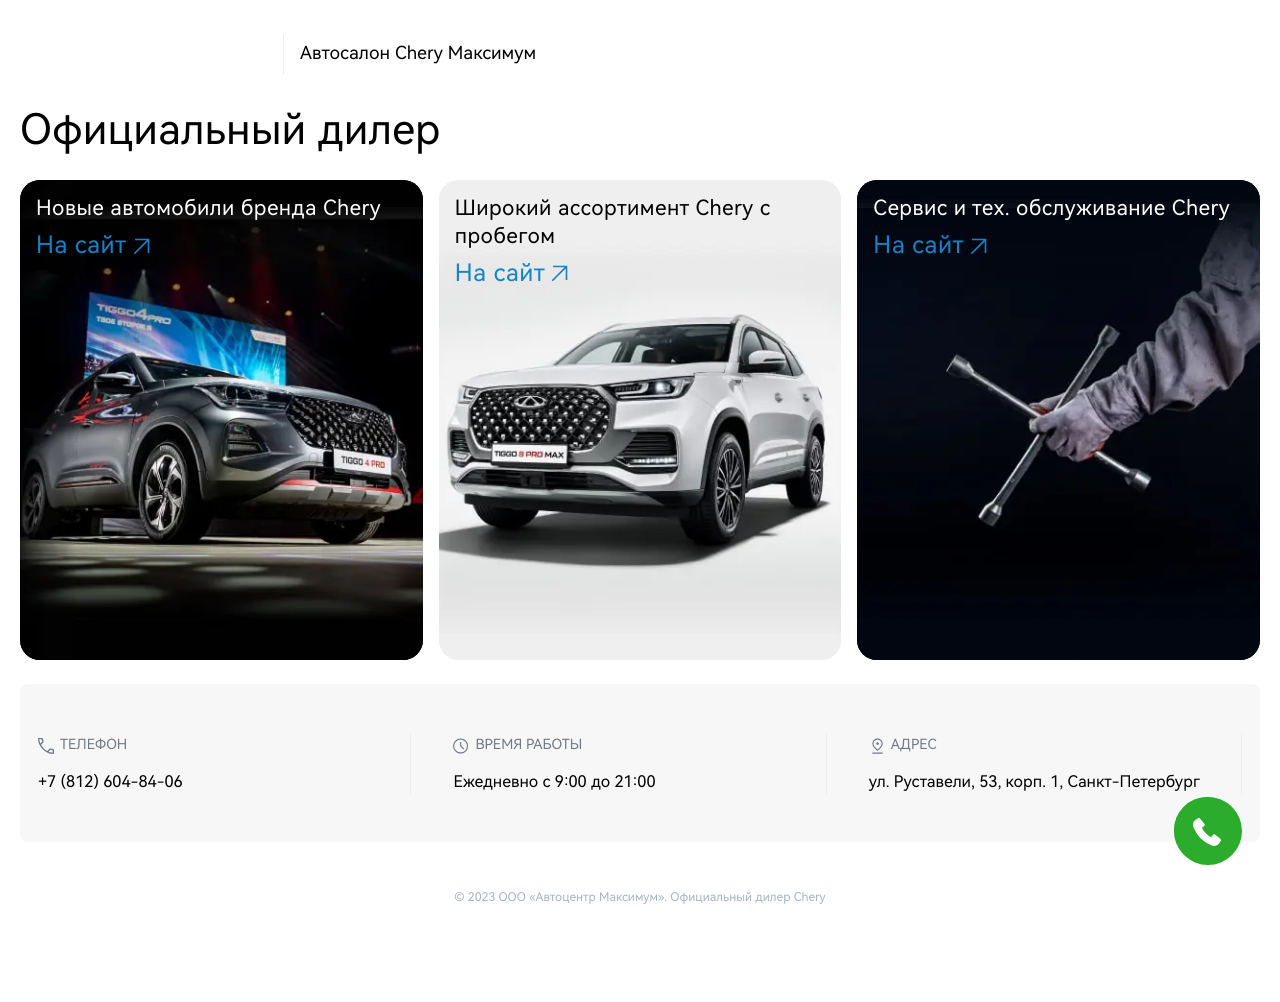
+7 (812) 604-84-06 (110, 781)
